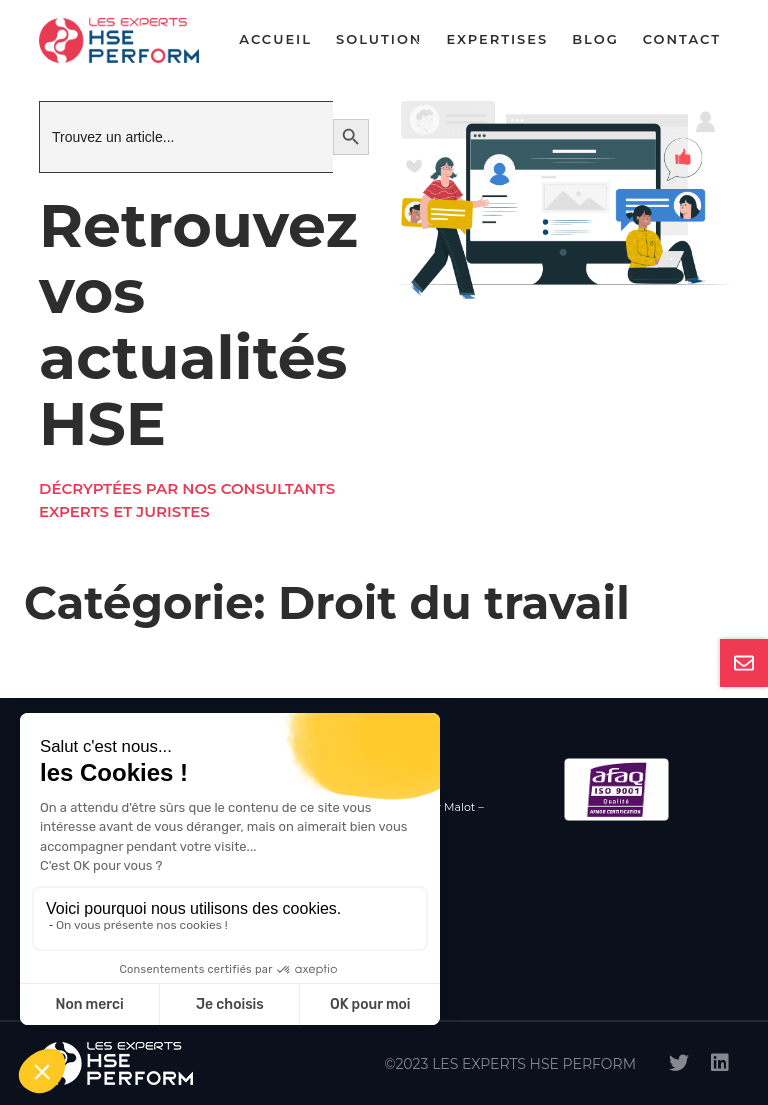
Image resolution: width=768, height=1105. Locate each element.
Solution (379, 39)
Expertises (497, 39)
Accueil (275, 39)
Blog (595, 39)
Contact (682, 39)
